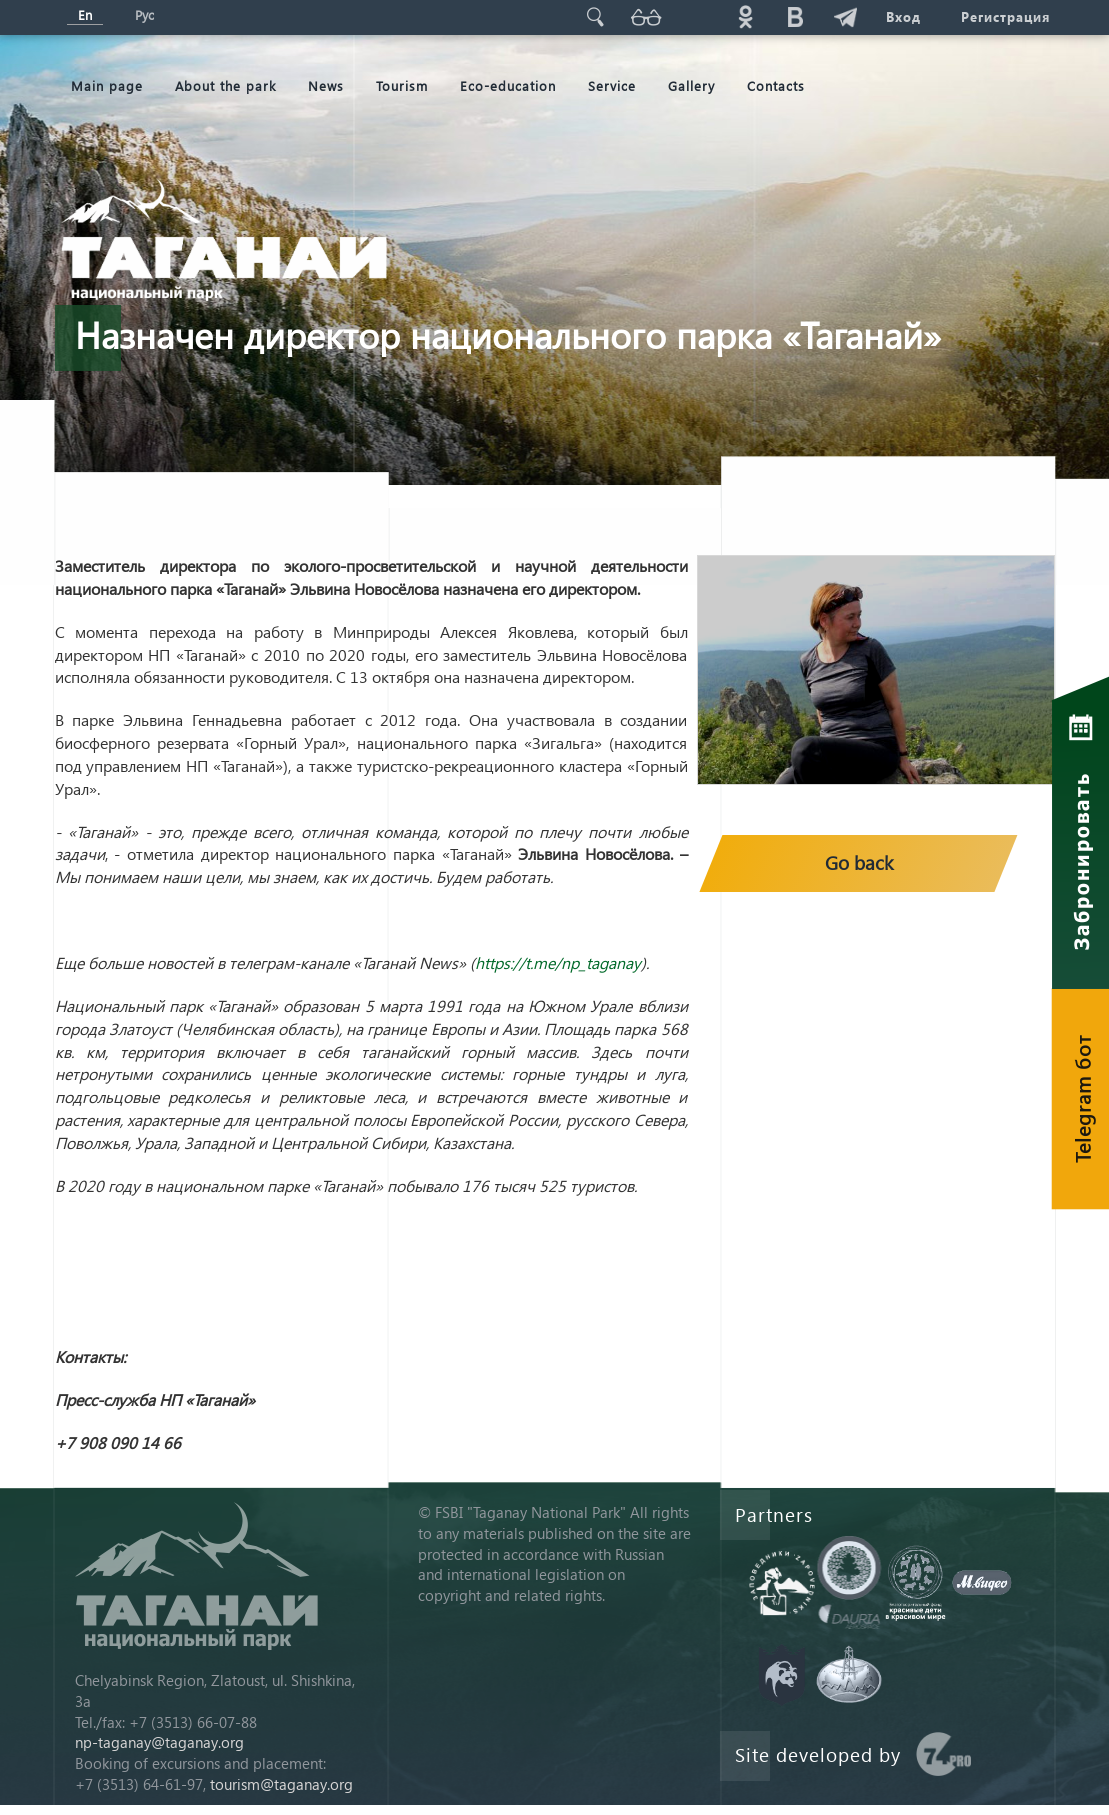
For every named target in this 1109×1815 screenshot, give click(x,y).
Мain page (107, 85)
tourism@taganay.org (281, 1784)
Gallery (691, 85)
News (326, 85)
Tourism (402, 85)
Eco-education (508, 85)
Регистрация (1005, 16)
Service (612, 85)
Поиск (596, 16)
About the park (225, 85)
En (85, 14)
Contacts (776, 85)
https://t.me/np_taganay (558, 962)
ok (746, 16)
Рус (144, 14)
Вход (903, 16)
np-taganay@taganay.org (159, 1742)
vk (796, 16)
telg (846, 16)
